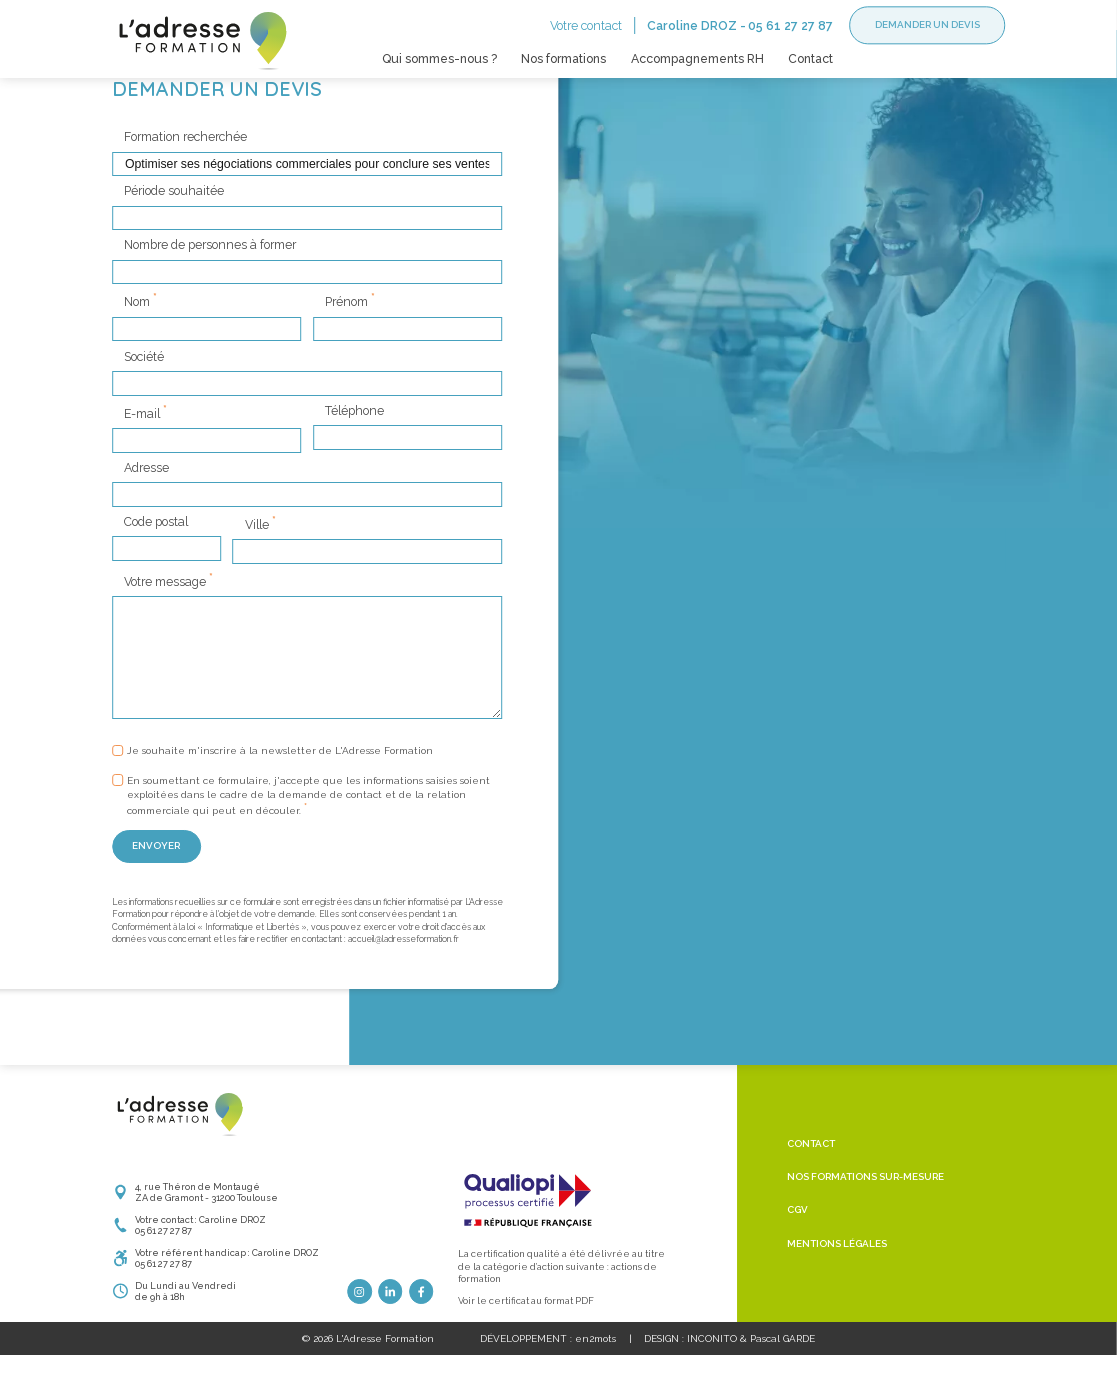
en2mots (595, 1385)
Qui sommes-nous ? (439, 58)
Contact (810, 58)
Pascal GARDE (782, 1385)
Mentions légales (837, 1291)
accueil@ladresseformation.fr (403, 986)
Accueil (130, 97)
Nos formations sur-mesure (865, 1224)
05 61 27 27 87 (790, 25)
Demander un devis (927, 24)
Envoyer (156, 893)
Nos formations (563, 58)
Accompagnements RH (697, 58)
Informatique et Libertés (252, 974)
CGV (797, 1257)
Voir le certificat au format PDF (526, 1348)
